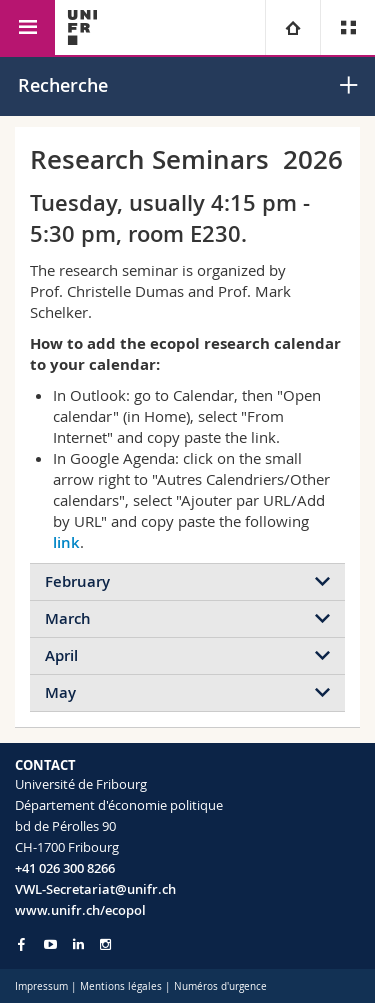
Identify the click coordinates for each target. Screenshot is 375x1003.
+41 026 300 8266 (65, 868)
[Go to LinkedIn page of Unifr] (78, 944)
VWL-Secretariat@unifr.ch (95, 889)
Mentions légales (121, 986)
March (68, 618)
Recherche (63, 85)
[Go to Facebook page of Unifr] (21, 944)
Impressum (41, 986)
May (60, 692)
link (66, 542)
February (77, 581)
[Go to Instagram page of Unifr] (105, 944)
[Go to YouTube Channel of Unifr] (50, 944)
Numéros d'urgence (220, 986)
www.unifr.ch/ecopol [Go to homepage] (80, 910)
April (61, 655)
